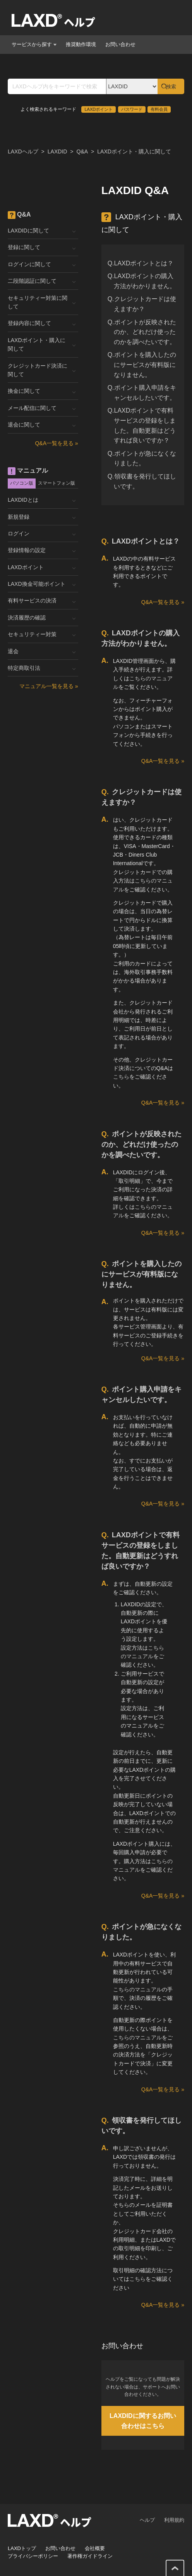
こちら (121, 1077)
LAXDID (57, 151)
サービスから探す (34, 44)
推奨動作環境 (81, 44)
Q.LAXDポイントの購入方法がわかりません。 (142, 281)
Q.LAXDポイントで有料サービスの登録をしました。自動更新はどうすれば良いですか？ (142, 425)
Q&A (82, 151)
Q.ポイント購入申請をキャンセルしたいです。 (142, 392)
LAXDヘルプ (23, 151)
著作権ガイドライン (90, 2556)
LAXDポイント (98, 109)
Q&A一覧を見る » (162, 602)
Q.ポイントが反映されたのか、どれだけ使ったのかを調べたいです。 (142, 332)
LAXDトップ (22, 2548)
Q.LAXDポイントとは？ (141, 263)
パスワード (131, 109)
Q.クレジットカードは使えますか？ (142, 304)
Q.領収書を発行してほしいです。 (142, 481)
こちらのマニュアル (137, 1989)
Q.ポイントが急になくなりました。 (142, 458)
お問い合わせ (120, 44)
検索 (171, 86)
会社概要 (95, 2548)
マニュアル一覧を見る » (48, 686)
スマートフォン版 (56, 483)
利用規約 (174, 2520)
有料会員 (159, 109)
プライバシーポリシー (33, 2556)
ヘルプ (147, 2520)
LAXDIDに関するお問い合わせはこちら (143, 2421)
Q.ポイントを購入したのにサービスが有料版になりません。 (142, 364)
